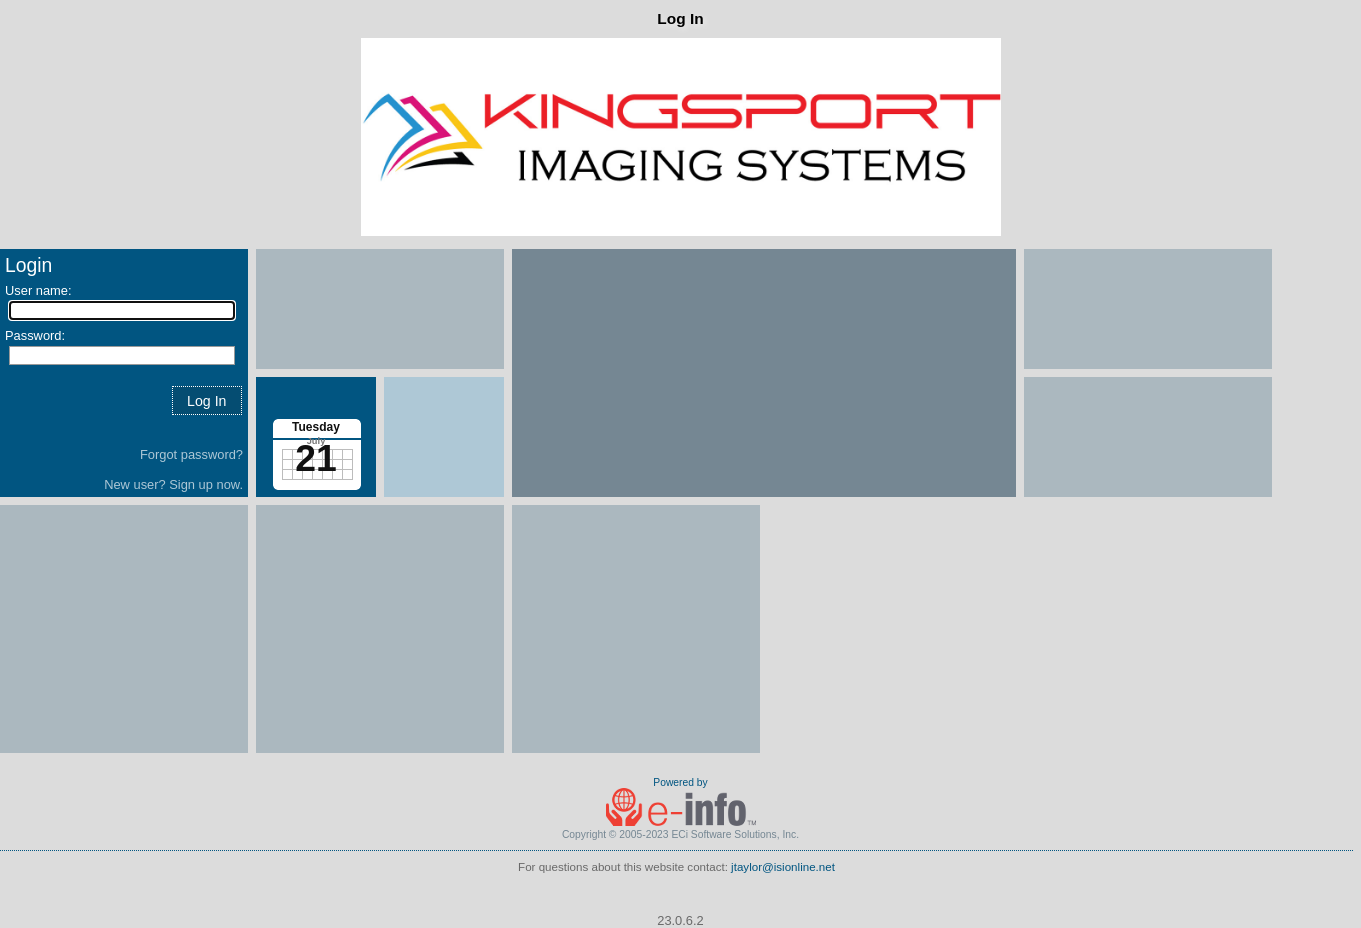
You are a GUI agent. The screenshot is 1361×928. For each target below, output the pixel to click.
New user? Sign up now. (173, 484)
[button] (207, 400)
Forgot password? (191, 454)
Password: (35, 335)
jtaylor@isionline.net (783, 867)
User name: (38, 290)
